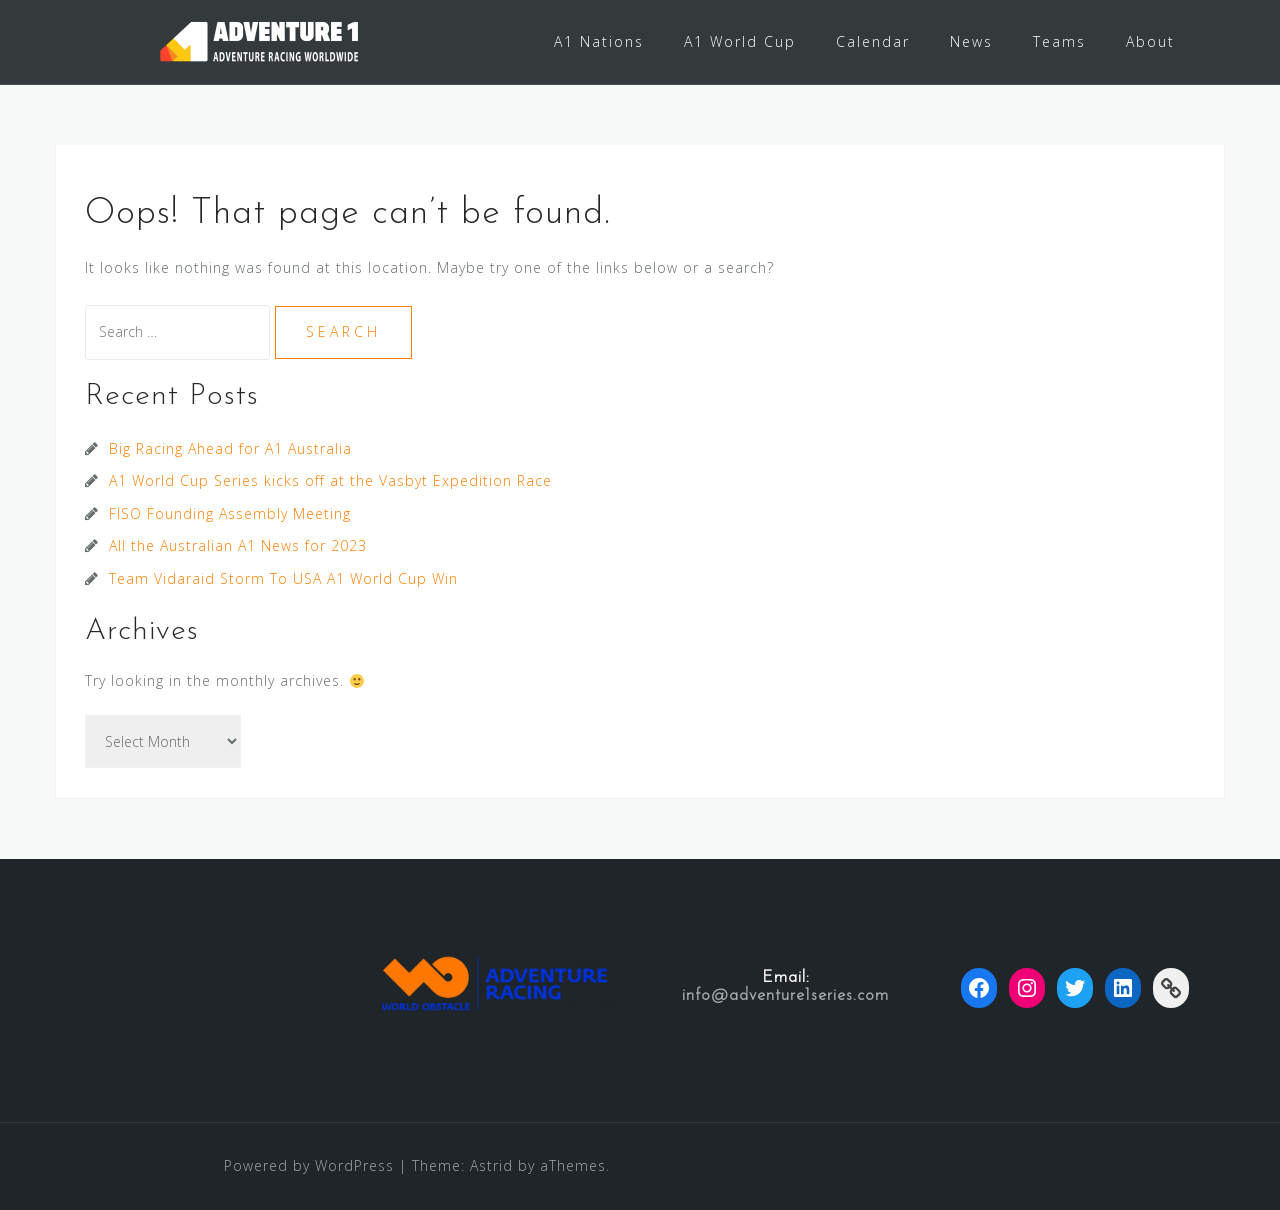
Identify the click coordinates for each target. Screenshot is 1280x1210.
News (971, 41)
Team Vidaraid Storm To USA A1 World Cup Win (283, 578)
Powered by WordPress (309, 1165)
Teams (1059, 41)
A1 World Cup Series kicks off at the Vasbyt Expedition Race (330, 480)
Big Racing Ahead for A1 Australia (230, 448)
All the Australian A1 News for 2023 (238, 545)
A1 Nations (599, 41)
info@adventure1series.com (785, 996)
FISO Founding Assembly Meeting (230, 513)
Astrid (491, 1165)
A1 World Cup (740, 41)
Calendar (873, 41)
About (1150, 41)
